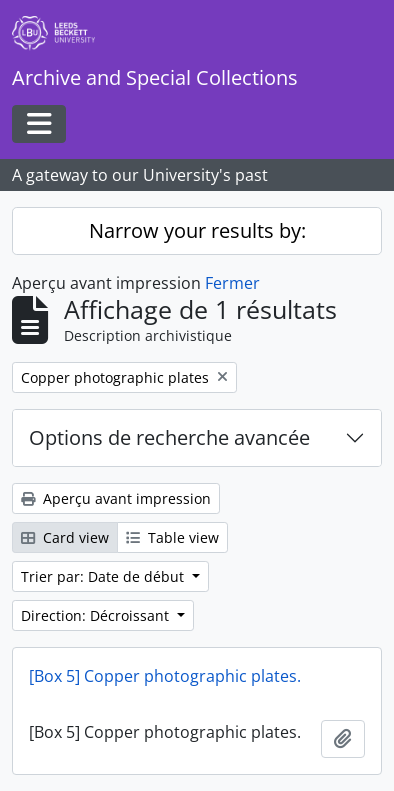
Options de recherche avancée (169, 437)
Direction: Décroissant (97, 615)
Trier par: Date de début (104, 576)
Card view (65, 537)
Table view (172, 537)
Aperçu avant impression (116, 498)
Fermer (232, 283)
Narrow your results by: (197, 230)
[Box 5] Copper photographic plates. (165, 676)
